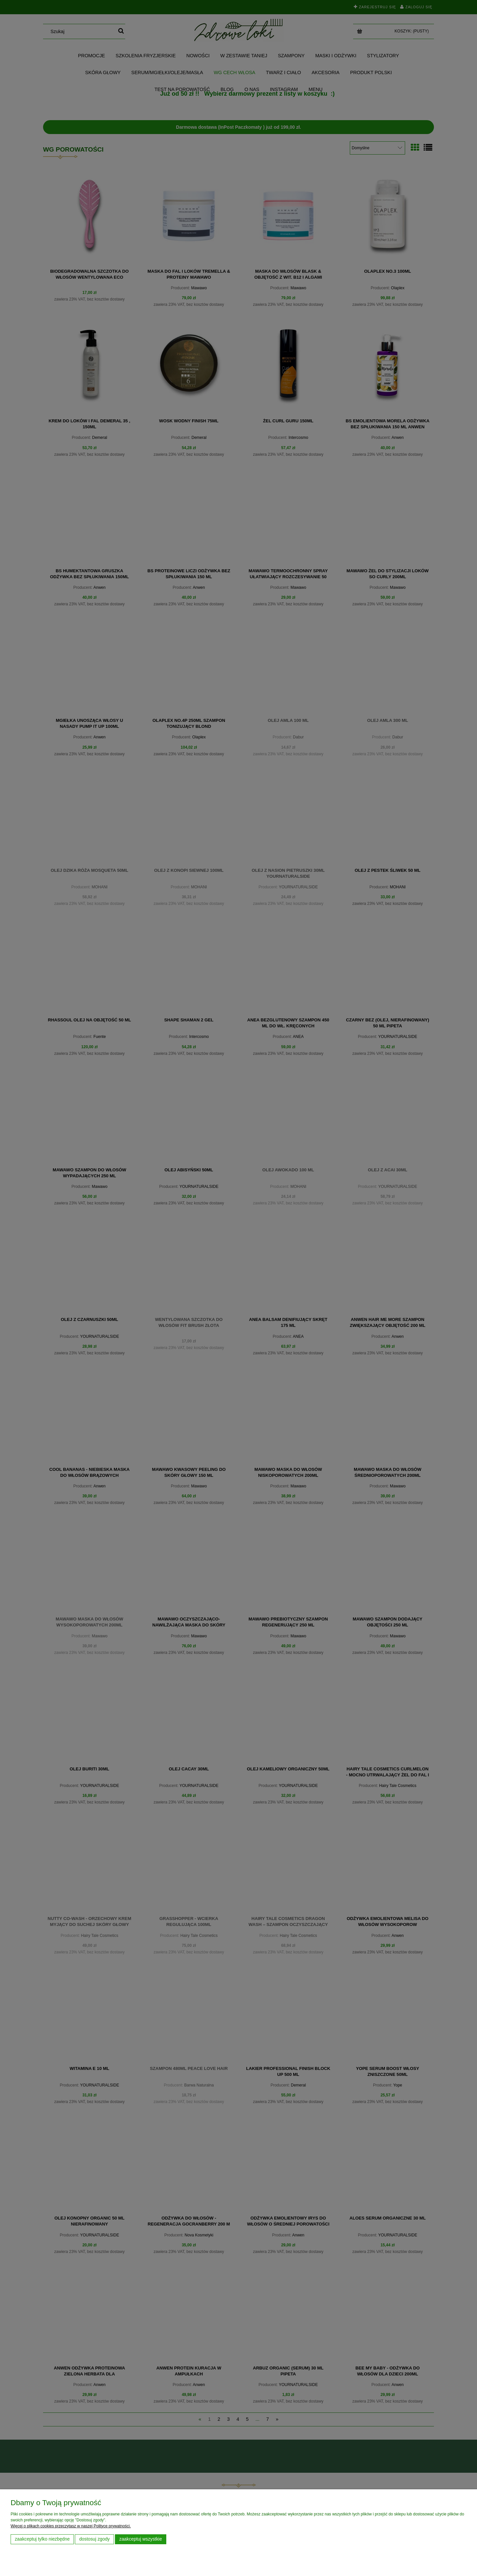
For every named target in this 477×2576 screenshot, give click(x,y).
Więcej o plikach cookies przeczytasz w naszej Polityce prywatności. (71, 2526)
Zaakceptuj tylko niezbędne (42, 2539)
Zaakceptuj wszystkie (140, 2539)
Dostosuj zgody (94, 2539)
